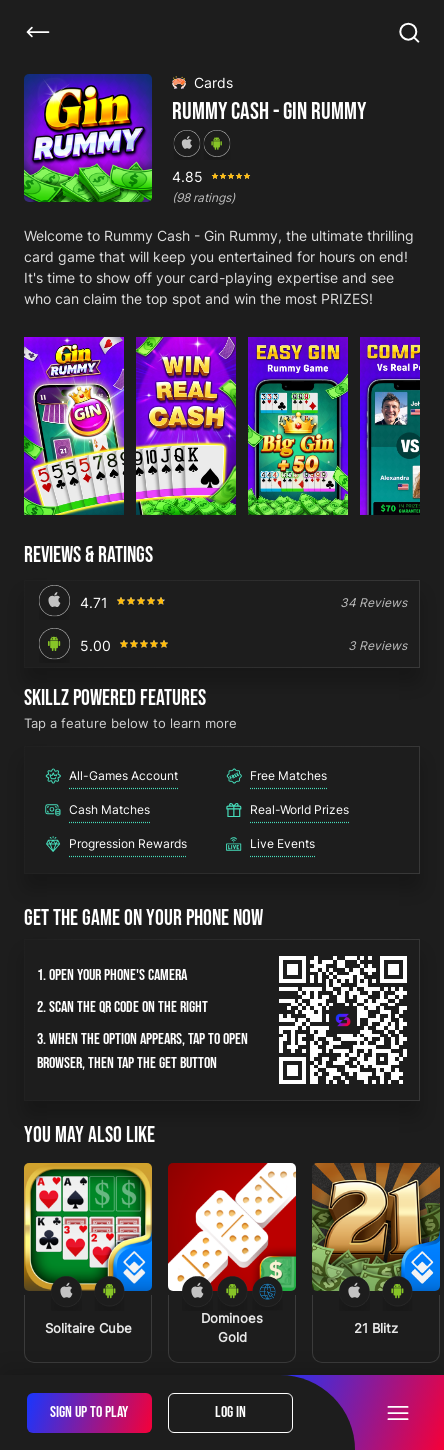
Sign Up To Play (89, 1412)
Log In (230, 1412)
